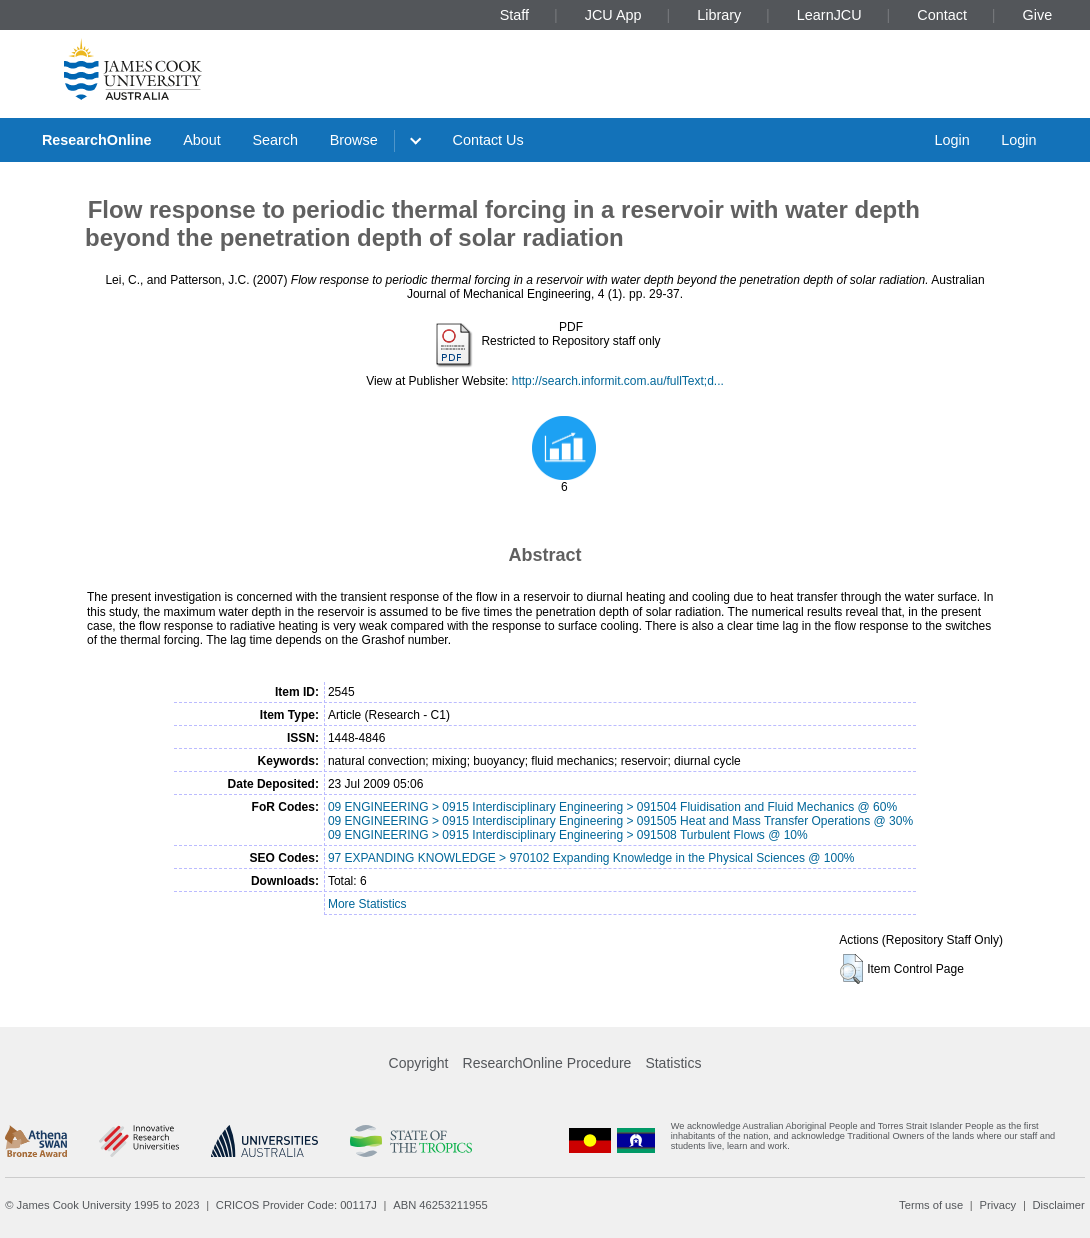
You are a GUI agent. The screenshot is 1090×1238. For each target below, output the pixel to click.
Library (719, 15)
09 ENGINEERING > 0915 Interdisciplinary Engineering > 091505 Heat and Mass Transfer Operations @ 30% (620, 821)
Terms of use (931, 1205)
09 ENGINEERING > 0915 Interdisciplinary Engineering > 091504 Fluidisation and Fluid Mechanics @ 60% (612, 807)
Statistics (673, 1063)
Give (1038, 15)
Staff (514, 15)
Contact (942, 15)
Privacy (997, 1205)
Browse (354, 140)
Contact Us (488, 140)
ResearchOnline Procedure (547, 1063)
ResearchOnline (97, 140)
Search (275, 140)
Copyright (419, 1063)
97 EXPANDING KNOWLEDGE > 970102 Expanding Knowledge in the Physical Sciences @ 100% (591, 858)
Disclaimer (1059, 1205)
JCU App (613, 15)
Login (951, 140)
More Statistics (367, 904)
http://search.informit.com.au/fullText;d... (618, 381)
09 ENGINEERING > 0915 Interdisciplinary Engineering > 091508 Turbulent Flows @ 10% (568, 835)
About (202, 140)
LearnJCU (829, 15)
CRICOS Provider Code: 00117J (296, 1205)
